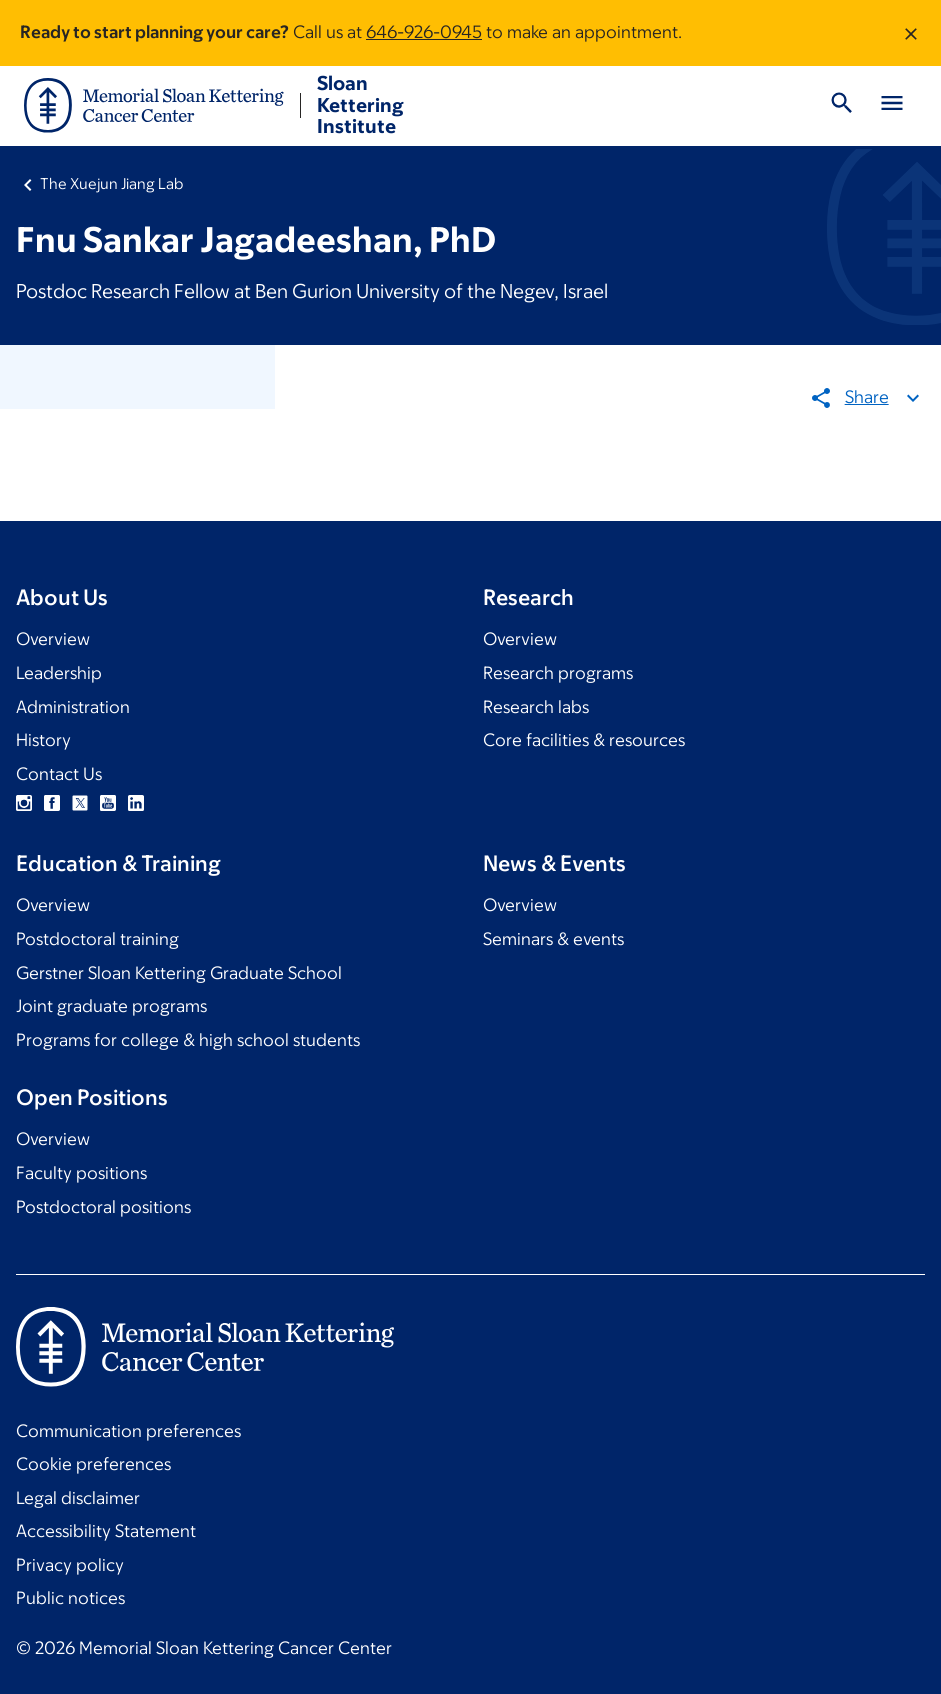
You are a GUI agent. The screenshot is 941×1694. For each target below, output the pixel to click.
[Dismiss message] (911, 33)
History (43, 740)
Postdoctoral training (97, 939)
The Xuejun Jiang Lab (111, 183)
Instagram (24, 803)
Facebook (52, 803)
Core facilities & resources (584, 740)
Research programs (558, 673)
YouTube (108, 803)
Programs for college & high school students (188, 1040)
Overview (53, 639)
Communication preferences (128, 1431)
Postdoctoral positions (103, 1207)
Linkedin (136, 803)
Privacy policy (70, 1565)
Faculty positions (81, 1173)
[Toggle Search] (842, 106)
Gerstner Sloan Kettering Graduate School (179, 973)
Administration (73, 707)
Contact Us (59, 774)
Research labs (536, 707)
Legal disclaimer (78, 1498)
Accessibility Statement (106, 1531)
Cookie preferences (93, 1464)
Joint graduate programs (111, 1006)
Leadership (59, 673)
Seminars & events (553, 939)
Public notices (70, 1598)
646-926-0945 (424, 32)
